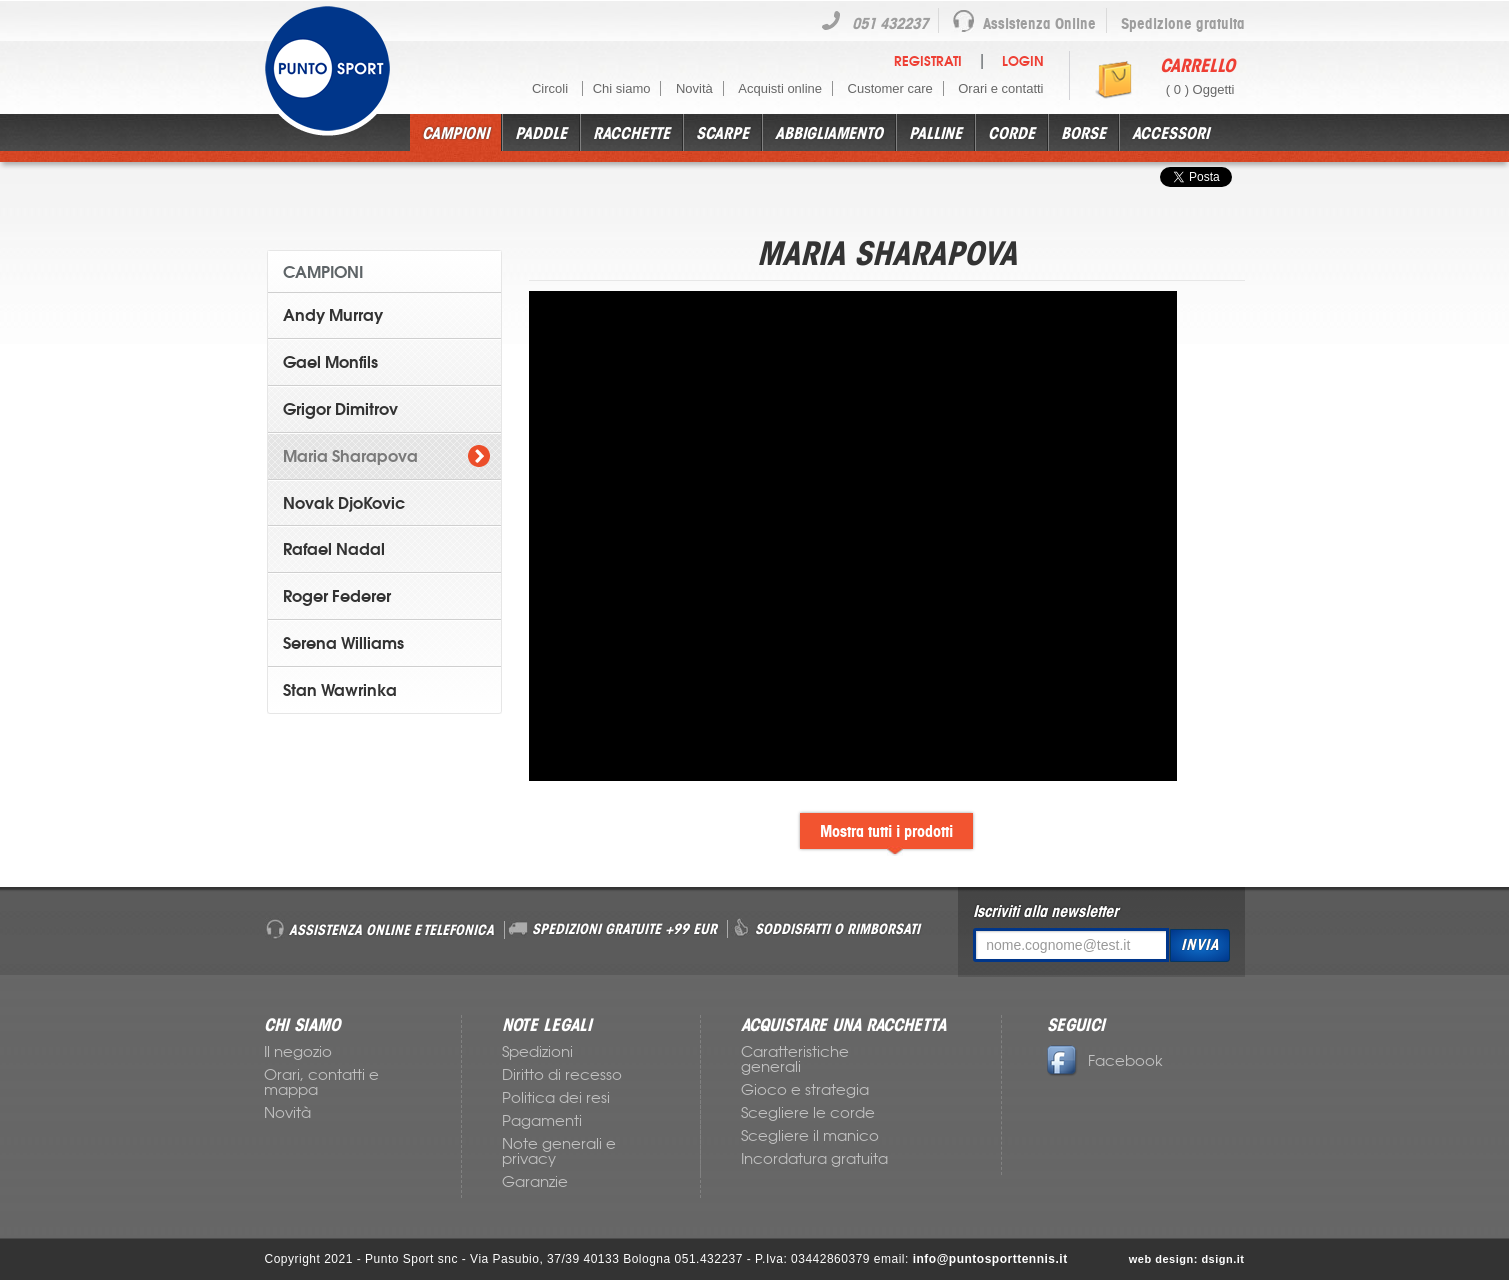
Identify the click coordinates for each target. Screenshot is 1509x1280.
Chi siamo (622, 88)
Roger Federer (337, 596)
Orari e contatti (1000, 88)
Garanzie (535, 1182)
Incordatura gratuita (814, 1159)
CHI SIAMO (302, 1025)
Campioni (455, 133)
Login (1023, 61)
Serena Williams (343, 643)
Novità (694, 88)
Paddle (541, 133)
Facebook (1105, 1061)
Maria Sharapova (350, 456)
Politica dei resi (556, 1098)
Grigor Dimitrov (340, 409)
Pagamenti (542, 1121)
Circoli (552, 88)
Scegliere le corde (808, 1113)
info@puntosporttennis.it (990, 1259)
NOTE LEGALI (547, 1025)
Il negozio (298, 1052)
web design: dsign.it (1187, 1259)
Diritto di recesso (562, 1075)
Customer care (890, 88)
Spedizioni (537, 1052)
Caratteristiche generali (795, 1059)
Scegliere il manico (810, 1136)
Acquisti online (780, 88)
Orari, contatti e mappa (321, 1082)
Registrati (928, 61)
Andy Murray (333, 315)
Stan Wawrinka (340, 690)
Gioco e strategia (805, 1090)
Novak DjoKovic (344, 503)
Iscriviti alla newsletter (1045, 911)
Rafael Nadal (334, 549)
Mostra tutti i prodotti (886, 831)
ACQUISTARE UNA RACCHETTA (843, 1025)
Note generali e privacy (559, 1151)
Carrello (1197, 65)
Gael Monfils (330, 362)
